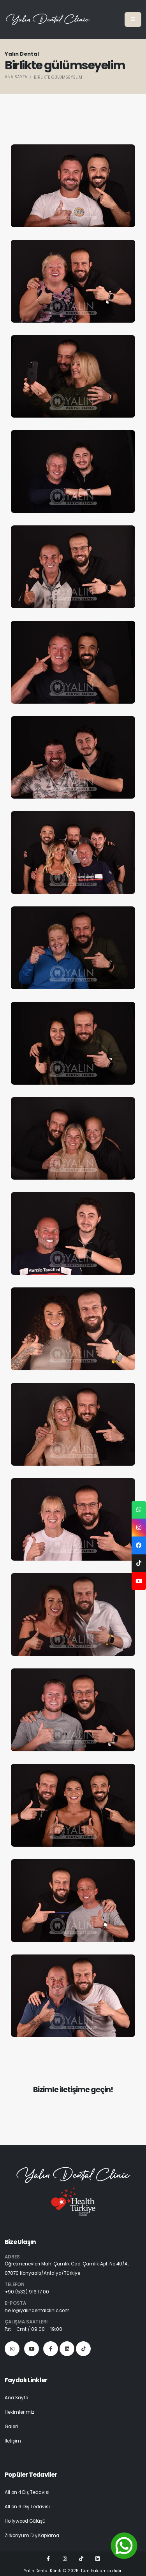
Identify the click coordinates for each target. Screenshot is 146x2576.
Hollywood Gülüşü (25, 2521)
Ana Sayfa (16, 77)
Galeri (11, 2426)
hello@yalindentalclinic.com (37, 2310)
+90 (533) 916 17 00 (27, 2292)
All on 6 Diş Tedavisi (27, 2507)
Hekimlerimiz (19, 2412)
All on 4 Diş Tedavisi (27, 2492)
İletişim (13, 2441)
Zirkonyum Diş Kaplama (32, 2535)
